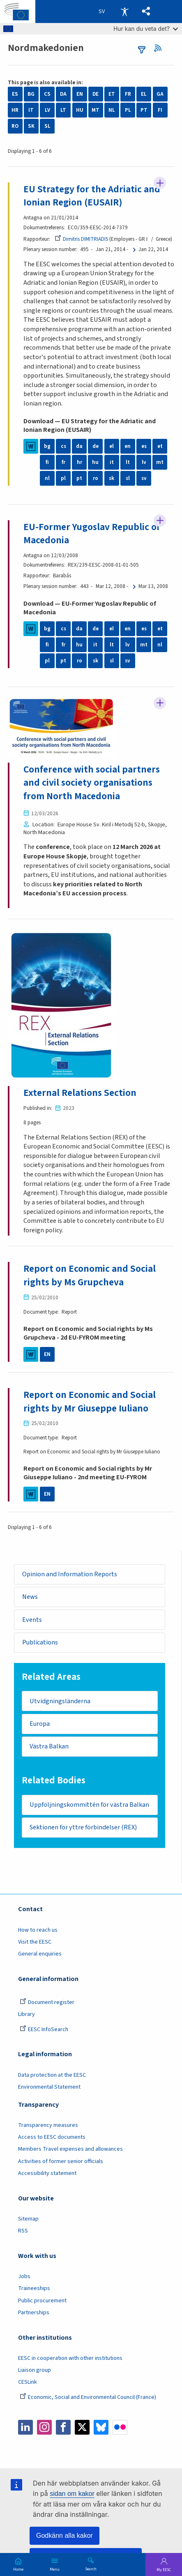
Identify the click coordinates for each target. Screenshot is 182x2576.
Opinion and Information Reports (69, 1575)
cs (63, 446)
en (127, 446)
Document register (47, 2004)
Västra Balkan (49, 1748)
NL (111, 110)
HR (15, 110)
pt (79, 478)
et (160, 446)
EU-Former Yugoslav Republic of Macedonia (92, 533)
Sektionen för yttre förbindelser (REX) (83, 1829)
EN (79, 94)
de (95, 446)
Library (26, 2016)
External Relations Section (80, 1093)
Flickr (120, 2429)
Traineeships (34, 2290)
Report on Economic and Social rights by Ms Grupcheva (89, 1276)
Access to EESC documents (51, 2139)
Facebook (63, 2429)
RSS (161, 48)
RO (15, 126)
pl (63, 478)
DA (63, 94)
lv (144, 462)
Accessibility (124, 11)
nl (47, 478)
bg (47, 446)
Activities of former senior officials (60, 2163)
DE (95, 94)
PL (128, 110)
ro (95, 478)
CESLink (27, 2384)
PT (144, 110)
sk (111, 478)
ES (15, 94)
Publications (40, 1643)
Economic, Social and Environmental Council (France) (88, 2399)
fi (47, 462)
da (79, 446)
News (30, 1598)
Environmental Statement (49, 2089)
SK (31, 126)
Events (32, 1621)
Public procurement (42, 2302)
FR (128, 94)
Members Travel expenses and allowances (70, 2151)
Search (91, 2568)
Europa (40, 1725)
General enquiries (40, 1956)
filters (141, 49)
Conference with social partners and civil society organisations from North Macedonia (91, 783)
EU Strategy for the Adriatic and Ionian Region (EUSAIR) (92, 196)
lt (128, 462)
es (144, 446)
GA (160, 94)
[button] (146, 11)
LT (63, 110)
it (112, 462)
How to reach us (38, 1932)
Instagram (44, 2429)
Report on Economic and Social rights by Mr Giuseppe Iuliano (89, 1402)
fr (63, 462)
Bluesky (101, 2429)
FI (160, 110)
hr (79, 462)
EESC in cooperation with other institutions (70, 2360)
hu (95, 462)
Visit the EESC (34, 1944)
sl (128, 478)
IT (31, 110)
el (111, 446)
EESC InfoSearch (44, 2031)
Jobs (24, 2278)
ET (111, 94)
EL (144, 94)
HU (79, 110)
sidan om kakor (72, 2493)
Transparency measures (48, 2127)
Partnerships (33, 2315)
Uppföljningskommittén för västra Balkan (89, 1806)
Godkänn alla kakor (64, 2535)
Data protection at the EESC (52, 2077)
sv (144, 478)
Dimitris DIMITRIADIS (81, 239)
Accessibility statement (47, 2175)
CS (47, 94)
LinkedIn (25, 2429)
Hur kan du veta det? (145, 28)
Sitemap (28, 2221)
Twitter (82, 2429)
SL (47, 126)
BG (31, 94)
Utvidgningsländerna (60, 1702)
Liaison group (34, 2372)
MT (95, 110)
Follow (160, 183)
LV (47, 110)
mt (160, 462)
